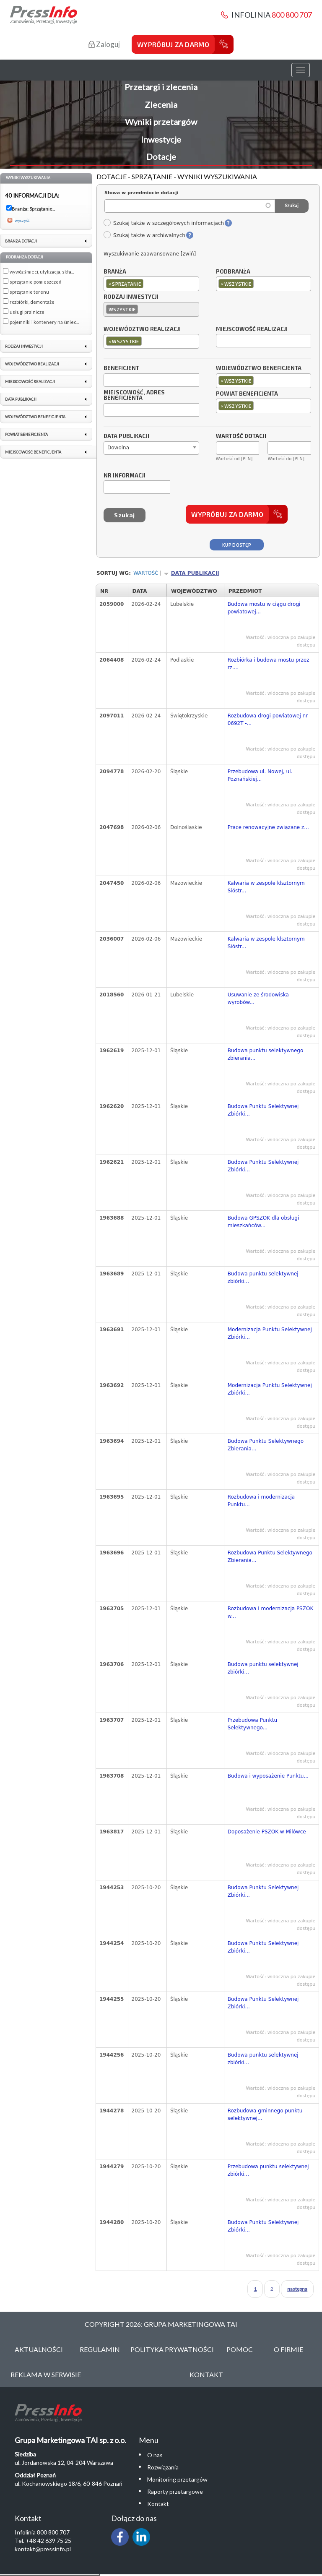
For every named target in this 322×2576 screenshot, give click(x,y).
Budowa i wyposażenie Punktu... (268, 1776)
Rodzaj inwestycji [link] (24, 346)
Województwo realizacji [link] (32, 364)
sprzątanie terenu (29, 292)
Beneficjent (121, 368)
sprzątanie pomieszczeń (35, 281)
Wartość (145, 573)
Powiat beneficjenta (247, 394)
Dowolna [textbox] (118, 448)
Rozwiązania (163, 2467)
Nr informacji (124, 476)
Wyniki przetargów (161, 122)
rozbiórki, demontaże (32, 302)
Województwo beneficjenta (258, 368)
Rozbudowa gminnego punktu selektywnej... (265, 2114)
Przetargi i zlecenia (161, 87)
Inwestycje (161, 139)
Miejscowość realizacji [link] (30, 381)
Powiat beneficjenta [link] (26, 434)
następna (297, 2289)
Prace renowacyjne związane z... (268, 827)
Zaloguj (104, 44)
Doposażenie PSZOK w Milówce (267, 1832)
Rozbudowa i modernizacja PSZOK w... (271, 1612)
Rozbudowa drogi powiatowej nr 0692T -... (268, 719)
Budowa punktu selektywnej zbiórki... (263, 1277)
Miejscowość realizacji (252, 329)
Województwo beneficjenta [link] (35, 417)
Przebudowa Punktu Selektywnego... (252, 1724)
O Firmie (288, 2349)
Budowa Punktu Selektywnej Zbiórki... (263, 1110)
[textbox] (147, 283)
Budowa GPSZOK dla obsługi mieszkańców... (263, 1221)
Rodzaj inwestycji (131, 297)
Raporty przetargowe (175, 2491)
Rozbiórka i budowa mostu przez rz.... (268, 663)
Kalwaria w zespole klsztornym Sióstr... (266, 887)
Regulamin (100, 2349)
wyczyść (22, 220)
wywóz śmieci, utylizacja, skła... (42, 271)
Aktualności (39, 2349)
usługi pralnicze (27, 312)
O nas (155, 2455)
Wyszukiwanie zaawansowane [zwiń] (150, 254)
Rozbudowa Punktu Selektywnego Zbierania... (270, 1556)
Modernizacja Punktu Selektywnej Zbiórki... (270, 1333)
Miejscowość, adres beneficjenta (134, 396)
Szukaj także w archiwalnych (144, 235)
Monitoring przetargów (177, 2479)
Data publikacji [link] (20, 399)
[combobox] (151, 283)
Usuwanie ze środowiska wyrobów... (258, 998)
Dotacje (161, 156)
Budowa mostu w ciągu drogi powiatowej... (264, 608)
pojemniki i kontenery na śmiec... (44, 322)
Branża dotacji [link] (21, 241)
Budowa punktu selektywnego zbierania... (266, 1054)
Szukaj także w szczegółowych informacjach (163, 223)
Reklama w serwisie (45, 2374)
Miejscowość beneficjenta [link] (33, 452)
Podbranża (233, 272)
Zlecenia (161, 104)
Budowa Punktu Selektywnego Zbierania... (266, 1445)
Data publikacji (126, 436)
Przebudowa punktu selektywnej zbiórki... (268, 2170)
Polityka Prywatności (172, 2349)
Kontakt (206, 2374)
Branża (115, 272)
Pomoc (239, 2349)
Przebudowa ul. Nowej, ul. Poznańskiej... (260, 775)
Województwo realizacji (142, 329)
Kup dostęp (236, 545)
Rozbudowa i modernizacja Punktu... (261, 1500)
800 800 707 (292, 14)
